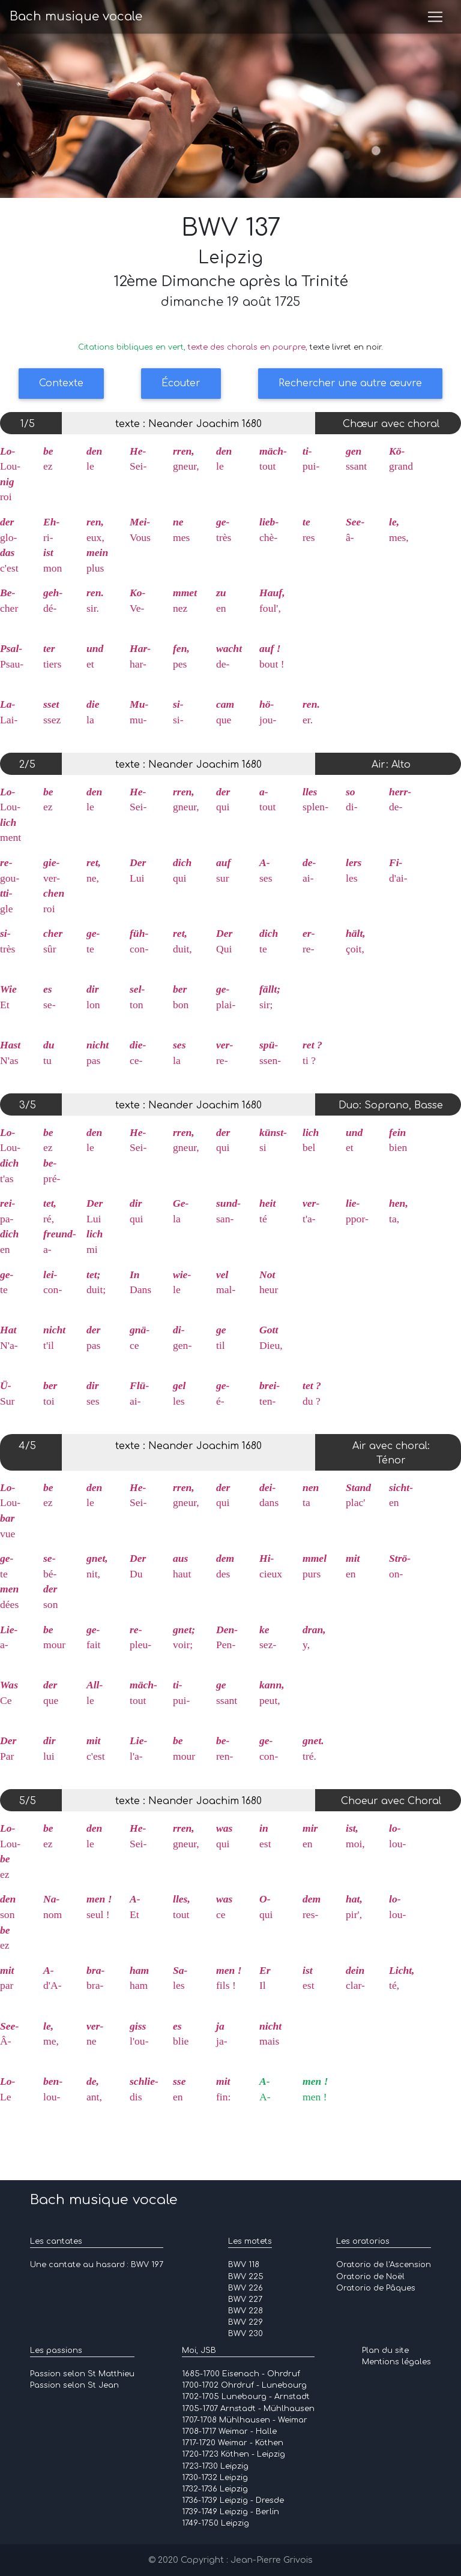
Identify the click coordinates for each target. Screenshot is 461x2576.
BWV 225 (246, 2277)
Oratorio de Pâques (375, 2288)
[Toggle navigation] (435, 19)
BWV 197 (147, 2265)
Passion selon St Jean (74, 2385)
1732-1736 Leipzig (215, 2489)
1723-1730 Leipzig (215, 2466)
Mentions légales (396, 2362)
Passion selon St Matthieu (82, 2374)
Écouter (180, 383)
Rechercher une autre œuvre (350, 383)
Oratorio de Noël (370, 2277)
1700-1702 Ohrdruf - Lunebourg (244, 2385)
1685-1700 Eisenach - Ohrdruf (241, 2374)
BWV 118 (243, 2265)
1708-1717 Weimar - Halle (229, 2431)
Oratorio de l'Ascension (383, 2265)
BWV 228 (245, 2311)
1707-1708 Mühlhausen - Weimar (244, 2420)
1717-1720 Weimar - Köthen (232, 2443)
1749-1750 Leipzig (215, 2523)
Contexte (61, 383)
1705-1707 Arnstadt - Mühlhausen (248, 2408)
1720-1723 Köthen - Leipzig (233, 2454)
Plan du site (385, 2350)
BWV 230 (245, 2333)
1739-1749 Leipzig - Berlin (230, 2512)
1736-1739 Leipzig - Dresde (233, 2500)
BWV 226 (245, 2288)
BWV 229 (245, 2322)
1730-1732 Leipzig (215, 2477)
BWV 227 (245, 2299)
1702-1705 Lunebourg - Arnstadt (246, 2396)
